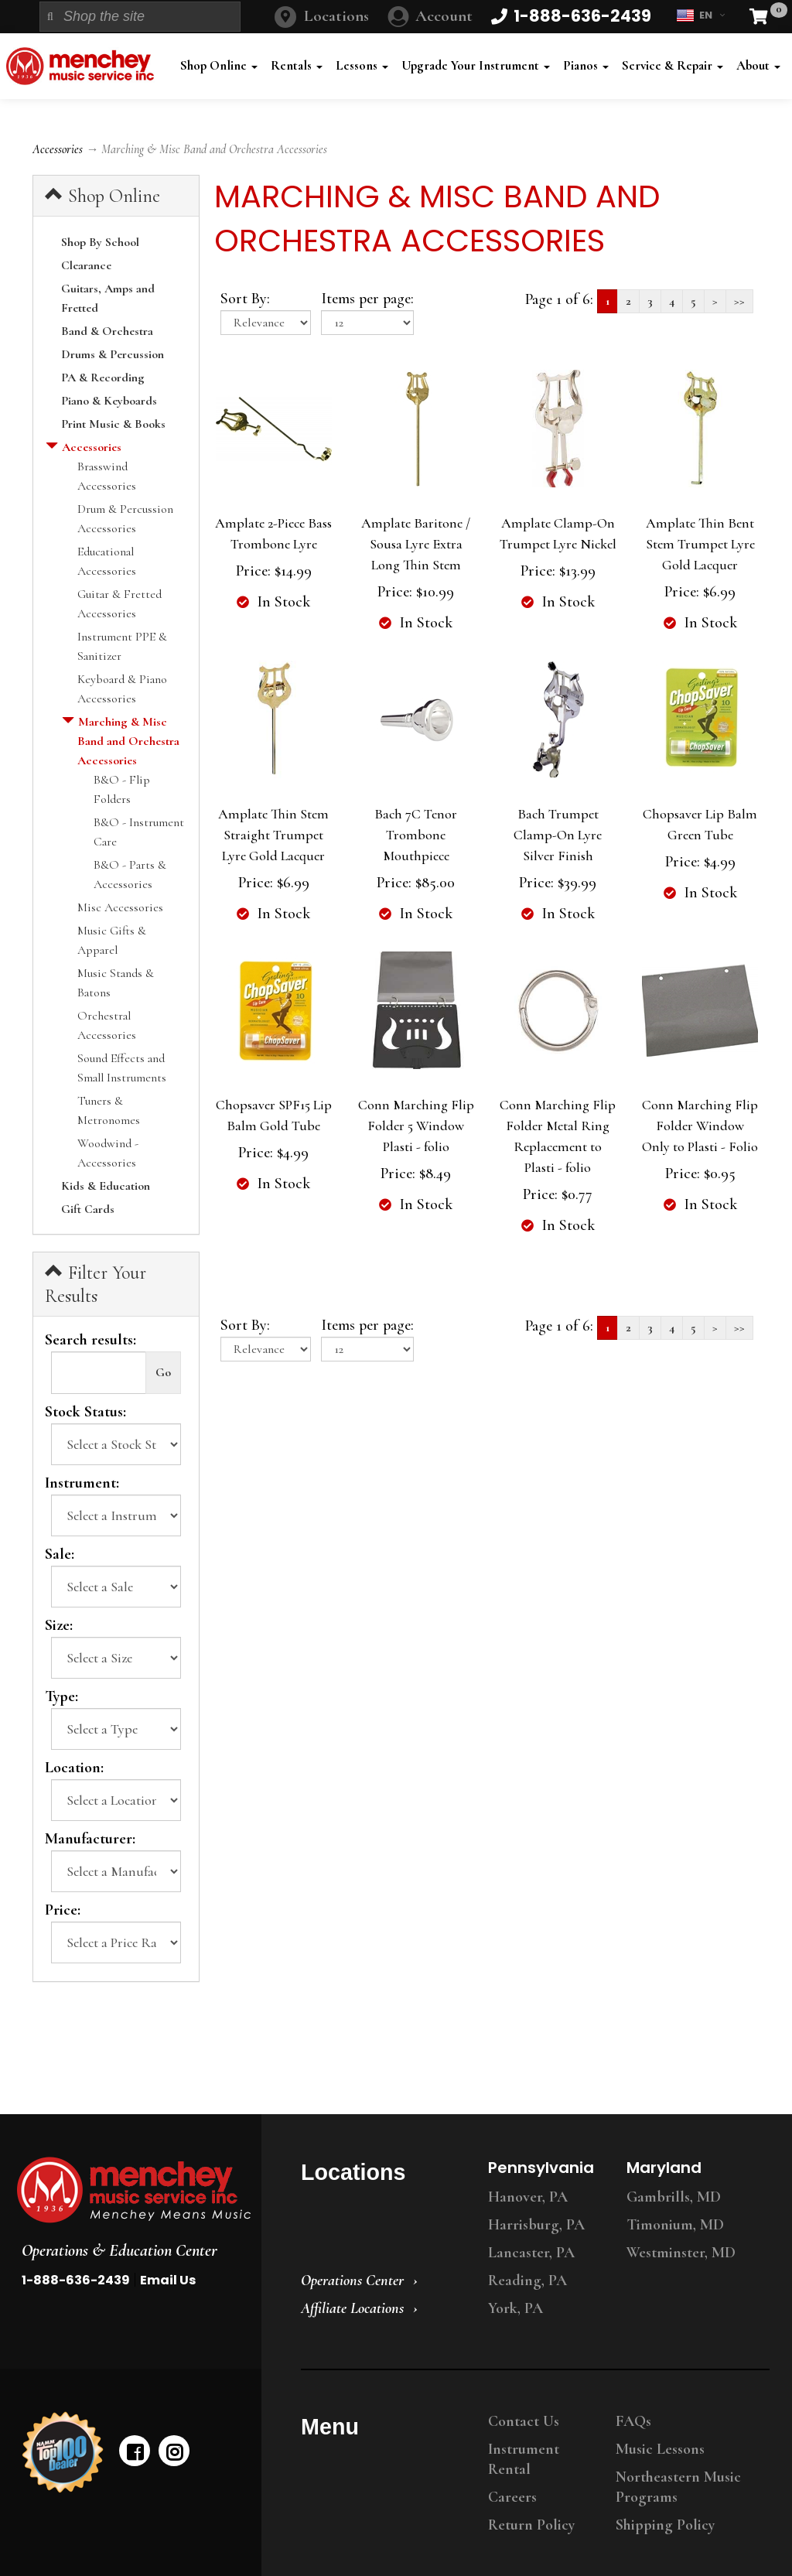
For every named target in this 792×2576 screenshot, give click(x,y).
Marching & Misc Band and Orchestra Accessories (128, 741)
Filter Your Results (95, 1284)
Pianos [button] (586, 65)
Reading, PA (527, 2280)
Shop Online (102, 195)
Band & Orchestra (107, 331)
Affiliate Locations (352, 2308)
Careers (512, 2497)
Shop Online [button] (219, 65)
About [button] (758, 65)
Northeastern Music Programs (678, 2487)
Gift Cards (87, 1209)
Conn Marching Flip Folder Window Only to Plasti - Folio (700, 1125)
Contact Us (523, 2421)
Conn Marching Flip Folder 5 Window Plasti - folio (416, 1125)
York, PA (515, 2308)
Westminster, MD (681, 2252)
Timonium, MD (675, 2225)
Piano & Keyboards (109, 400)
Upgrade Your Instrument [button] (475, 65)
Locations (336, 16)
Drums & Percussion (112, 354)
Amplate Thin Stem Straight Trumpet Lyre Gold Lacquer (273, 834)
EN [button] (700, 15)
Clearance (86, 265)
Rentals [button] (297, 65)
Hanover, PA (528, 2197)
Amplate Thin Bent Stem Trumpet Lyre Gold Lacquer (700, 543)
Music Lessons (660, 2449)
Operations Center (352, 2280)
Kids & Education (105, 1186)
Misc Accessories (120, 907)
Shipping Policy (665, 2525)
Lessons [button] (362, 65)
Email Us (168, 2280)
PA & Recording (103, 377)
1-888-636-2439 (76, 2280)
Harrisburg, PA (536, 2225)
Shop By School (100, 242)
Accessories (57, 149)
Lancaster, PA (531, 2252)
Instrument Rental (523, 2459)
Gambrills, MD (673, 2197)
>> (739, 301)
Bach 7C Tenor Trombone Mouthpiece (415, 834)
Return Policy (531, 2525)
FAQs (633, 2421)
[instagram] (174, 2450)
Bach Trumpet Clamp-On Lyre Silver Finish (558, 834)
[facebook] (134, 2450)
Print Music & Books (113, 424)
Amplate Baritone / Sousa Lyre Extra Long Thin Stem (415, 543)
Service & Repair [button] (672, 65)
